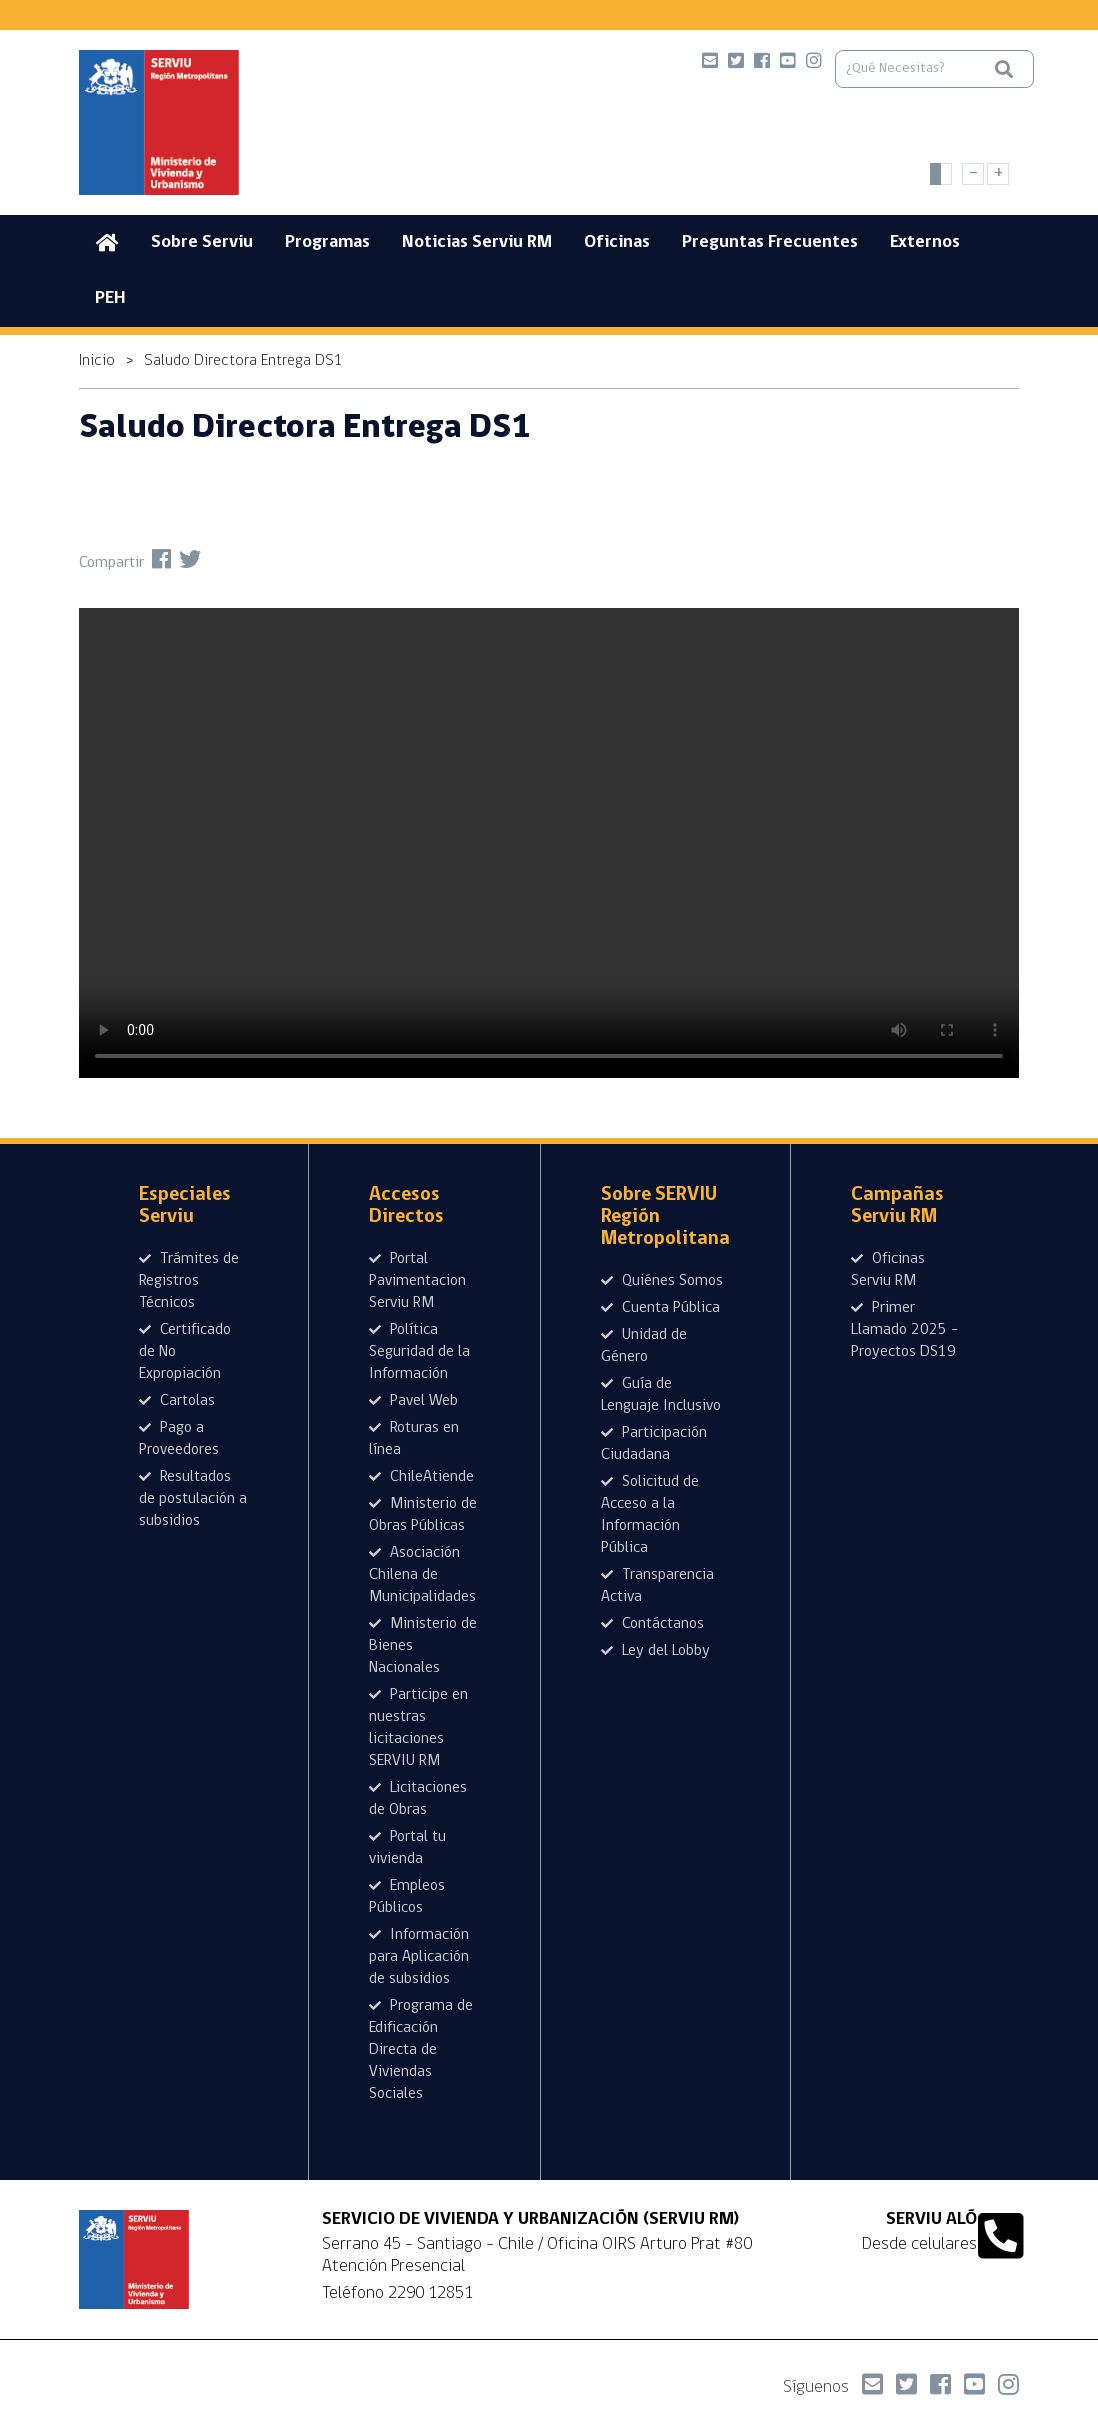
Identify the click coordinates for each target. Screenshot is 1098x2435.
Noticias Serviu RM (477, 242)
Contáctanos (652, 1624)
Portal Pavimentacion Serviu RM (417, 1281)
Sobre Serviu (202, 242)
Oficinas (617, 242)
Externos (925, 242)
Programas (327, 242)
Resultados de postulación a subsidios (193, 1499)
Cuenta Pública (660, 1308)
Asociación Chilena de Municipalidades (422, 1575)
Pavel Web (413, 1401)
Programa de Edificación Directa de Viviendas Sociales (421, 2050)
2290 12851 (430, 2293)
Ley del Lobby (655, 1651)
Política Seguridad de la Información (419, 1352)
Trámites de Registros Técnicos (189, 1281)
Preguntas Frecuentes (770, 242)
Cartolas (177, 1401)
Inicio (97, 361)
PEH (110, 298)
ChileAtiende (421, 1477)
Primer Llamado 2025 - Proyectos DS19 (904, 1330)
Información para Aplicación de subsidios (419, 1957)
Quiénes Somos (662, 1281)
